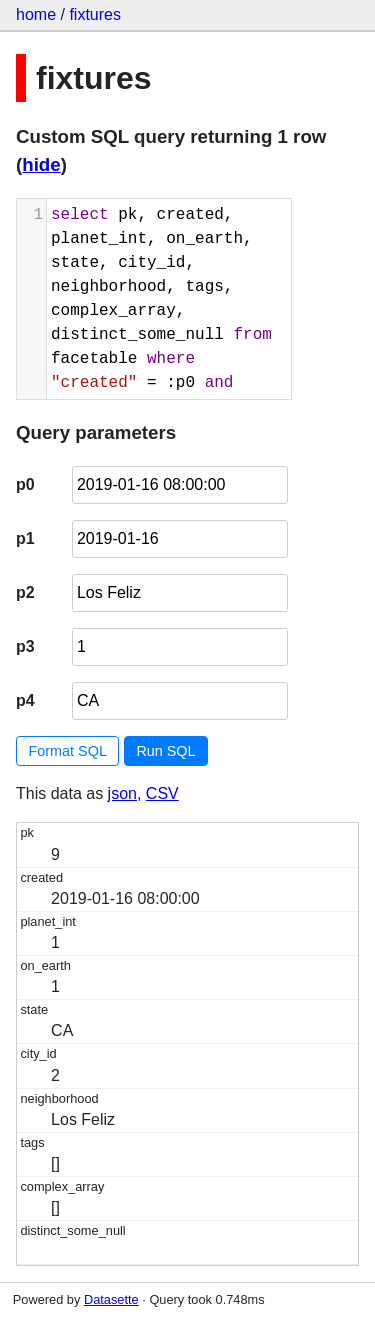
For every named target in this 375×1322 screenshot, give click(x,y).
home (36, 14)
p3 (25, 646)
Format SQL (68, 751)
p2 (25, 592)
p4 (25, 700)
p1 (25, 538)
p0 (25, 484)
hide (41, 164)
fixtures (95, 14)
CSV (162, 793)
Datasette (111, 1299)
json (122, 793)
